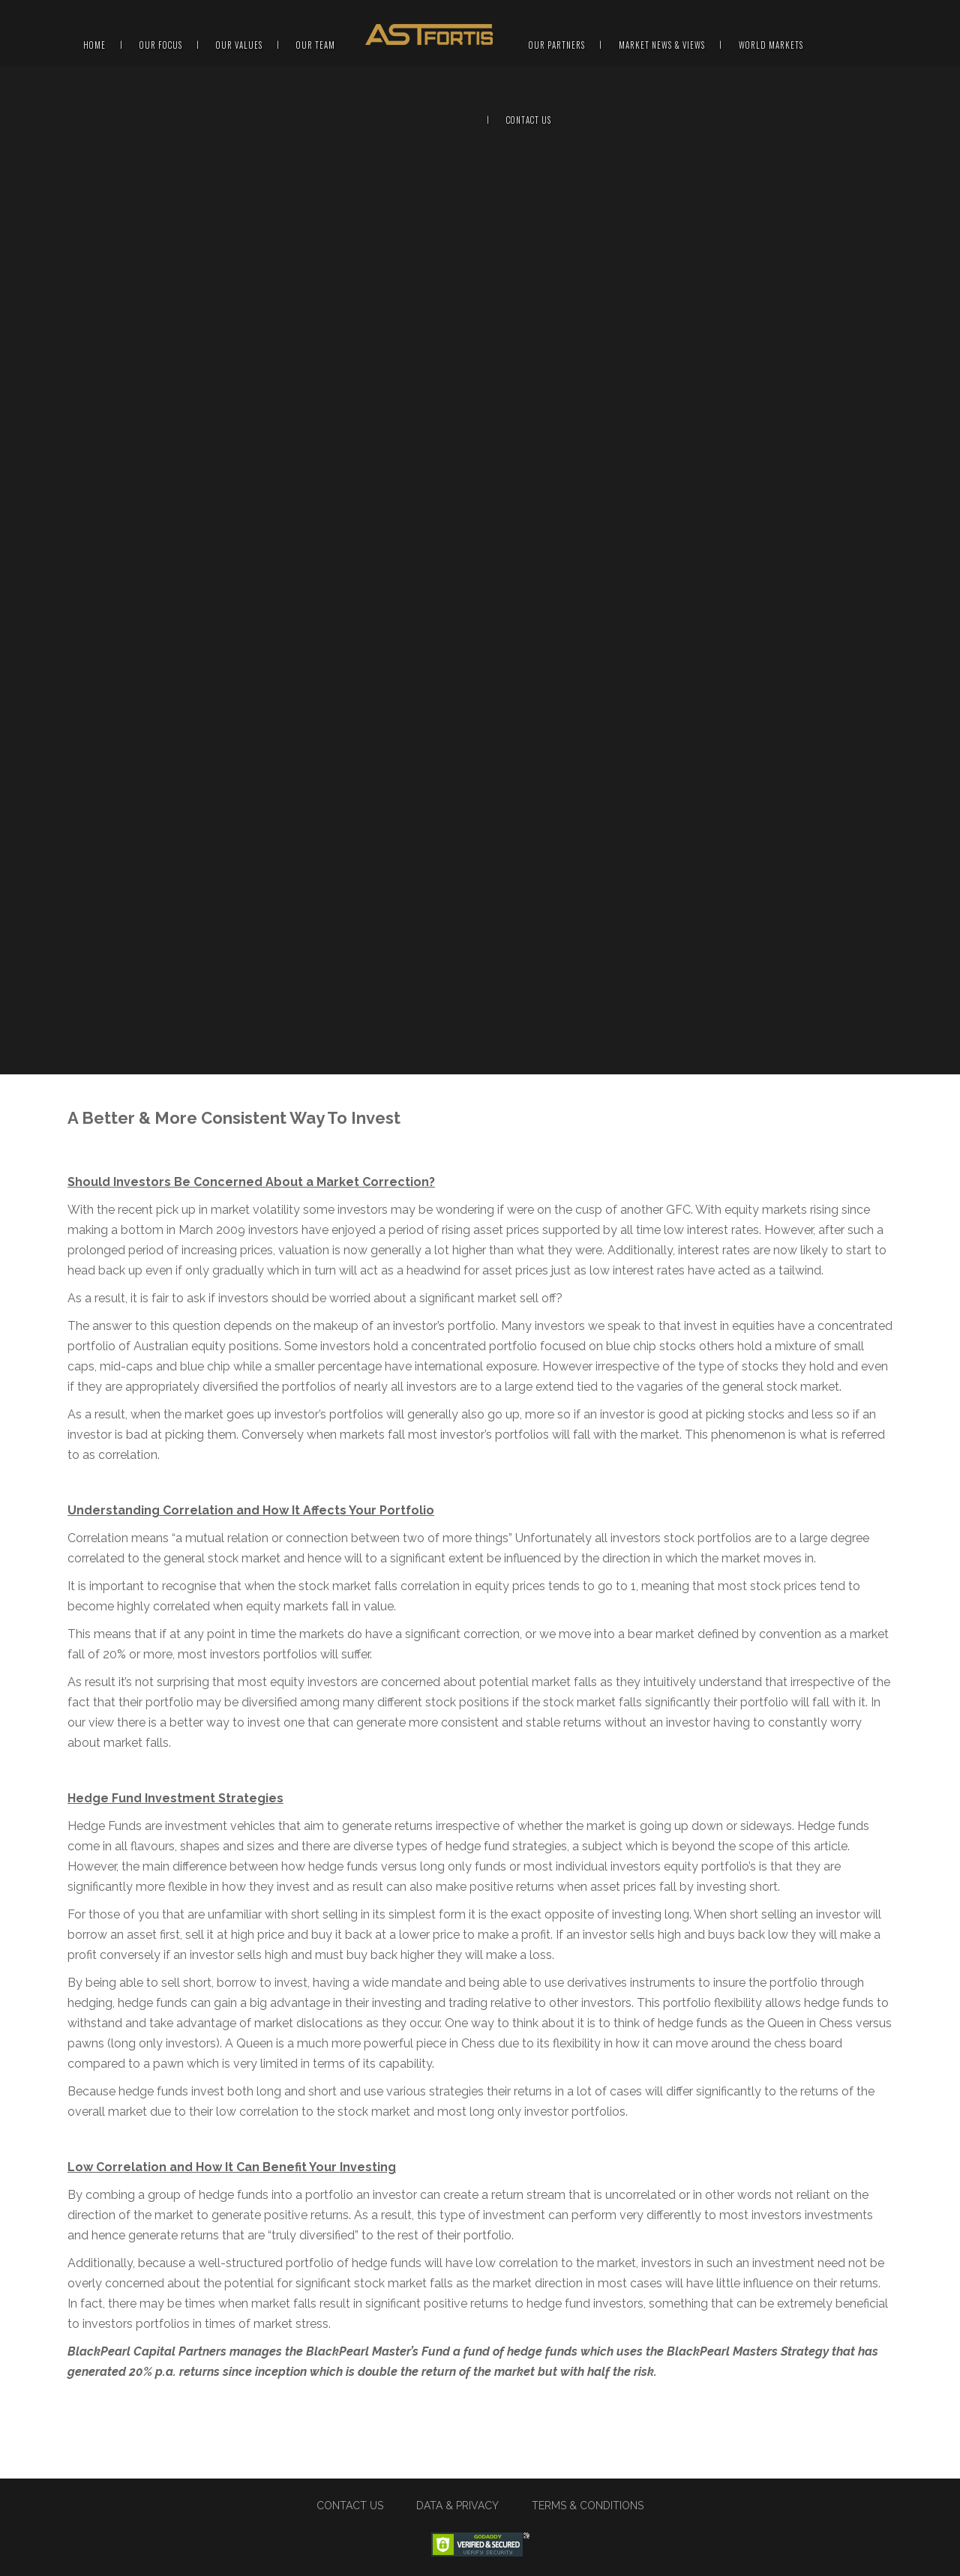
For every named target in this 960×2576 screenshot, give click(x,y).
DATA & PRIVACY (457, 2506)
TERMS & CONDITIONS (588, 2506)
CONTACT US (349, 2506)
